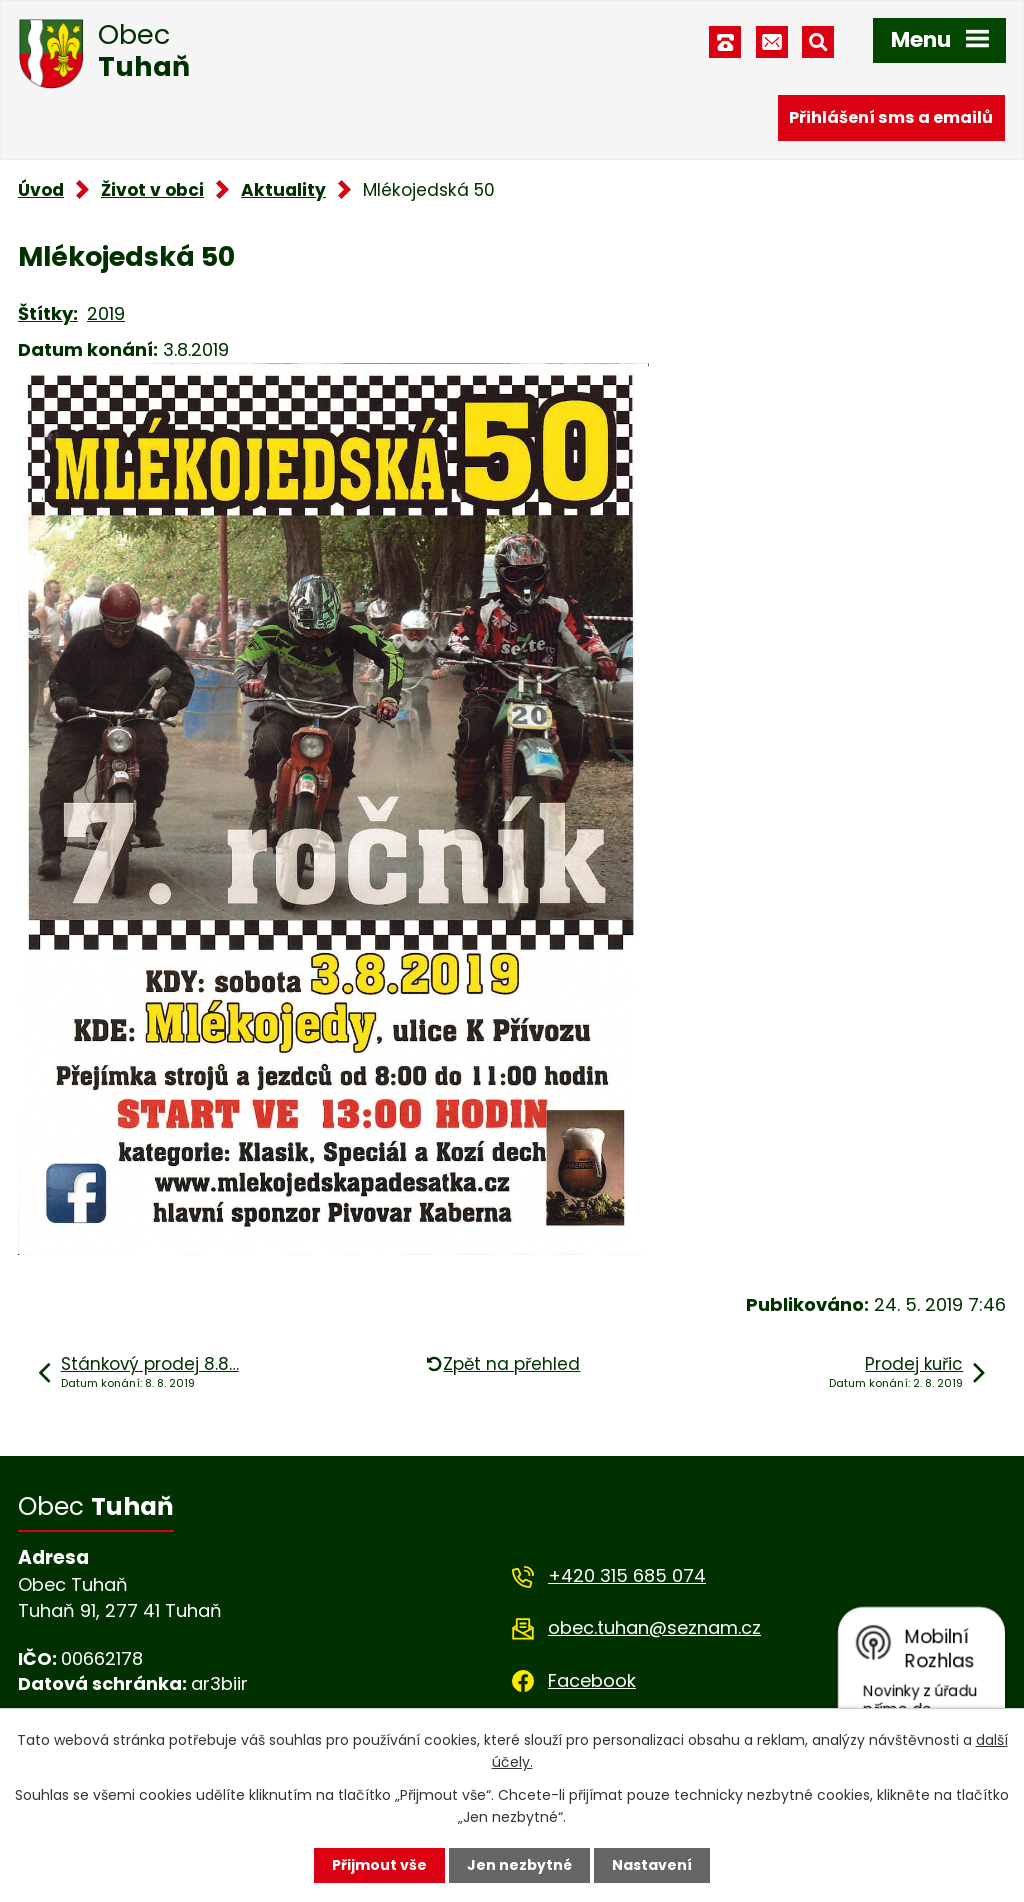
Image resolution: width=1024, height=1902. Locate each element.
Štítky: (48, 313)
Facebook (592, 1680)
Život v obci (152, 190)
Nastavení (652, 1865)
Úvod (41, 190)
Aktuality (283, 190)
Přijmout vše (379, 1865)
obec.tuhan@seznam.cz (654, 1627)
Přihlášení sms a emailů (891, 117)
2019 (106, 313)
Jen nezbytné (519, 1865)
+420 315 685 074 (627, 1575)
